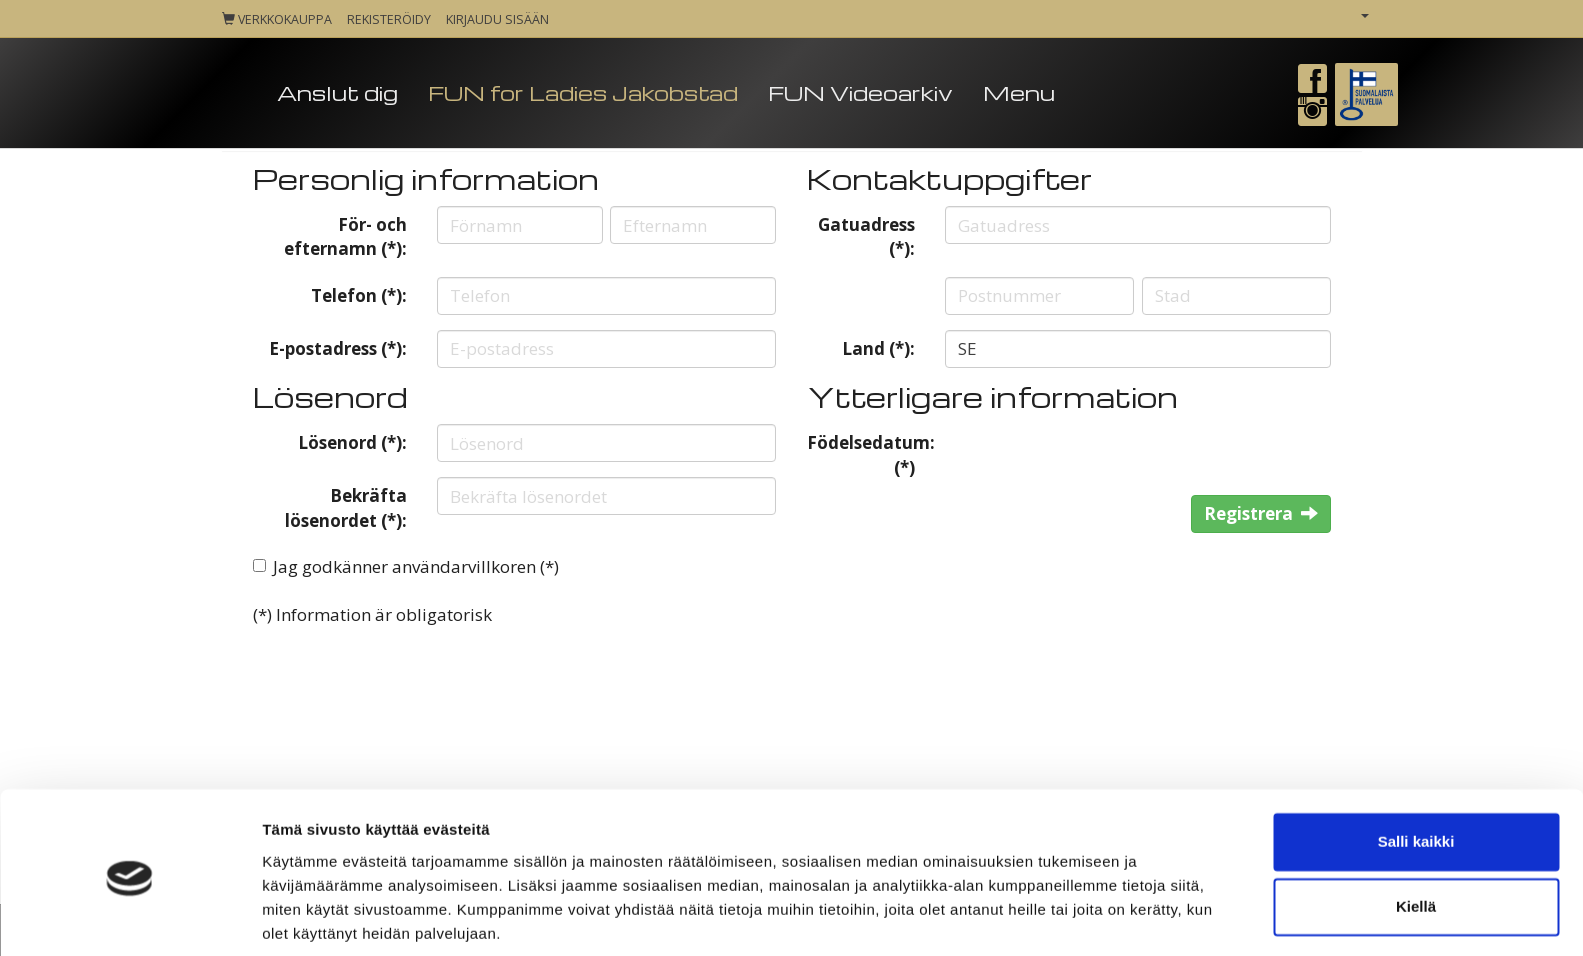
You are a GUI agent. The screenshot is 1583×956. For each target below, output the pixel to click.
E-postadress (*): (338, 348)
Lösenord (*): (352, 442)
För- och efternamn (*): (345, 236)
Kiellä (1416, 834)
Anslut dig (337, 92)
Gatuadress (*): (866, 236)
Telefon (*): (359, 295)
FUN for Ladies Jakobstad (583, 92)
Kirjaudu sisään (497, 19)
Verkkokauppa (277, 19)
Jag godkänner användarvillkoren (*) (416, 566)
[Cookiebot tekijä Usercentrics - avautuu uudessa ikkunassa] (129, 917)
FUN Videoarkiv (860, 92)
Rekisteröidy (389, 19)
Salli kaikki (1416, 769)
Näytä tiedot (305, 916)
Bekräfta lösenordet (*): (346, 507)
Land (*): (878, 348)
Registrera (1261, 513)
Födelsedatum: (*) (869, 454)
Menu (1019, 92)
